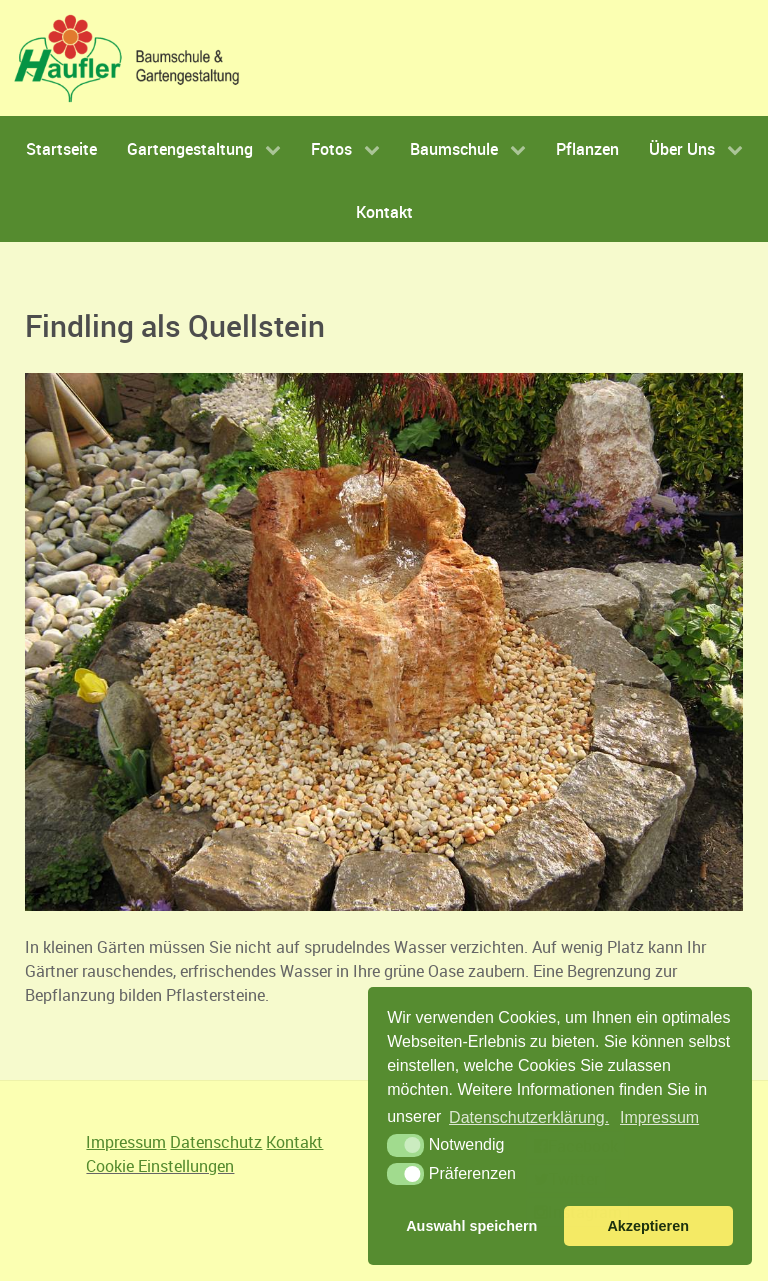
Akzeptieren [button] (648, 1226)
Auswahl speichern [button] (471, 1226)
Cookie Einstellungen (160, 1166)
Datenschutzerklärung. (529, 1117)
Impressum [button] (659, 1117)
